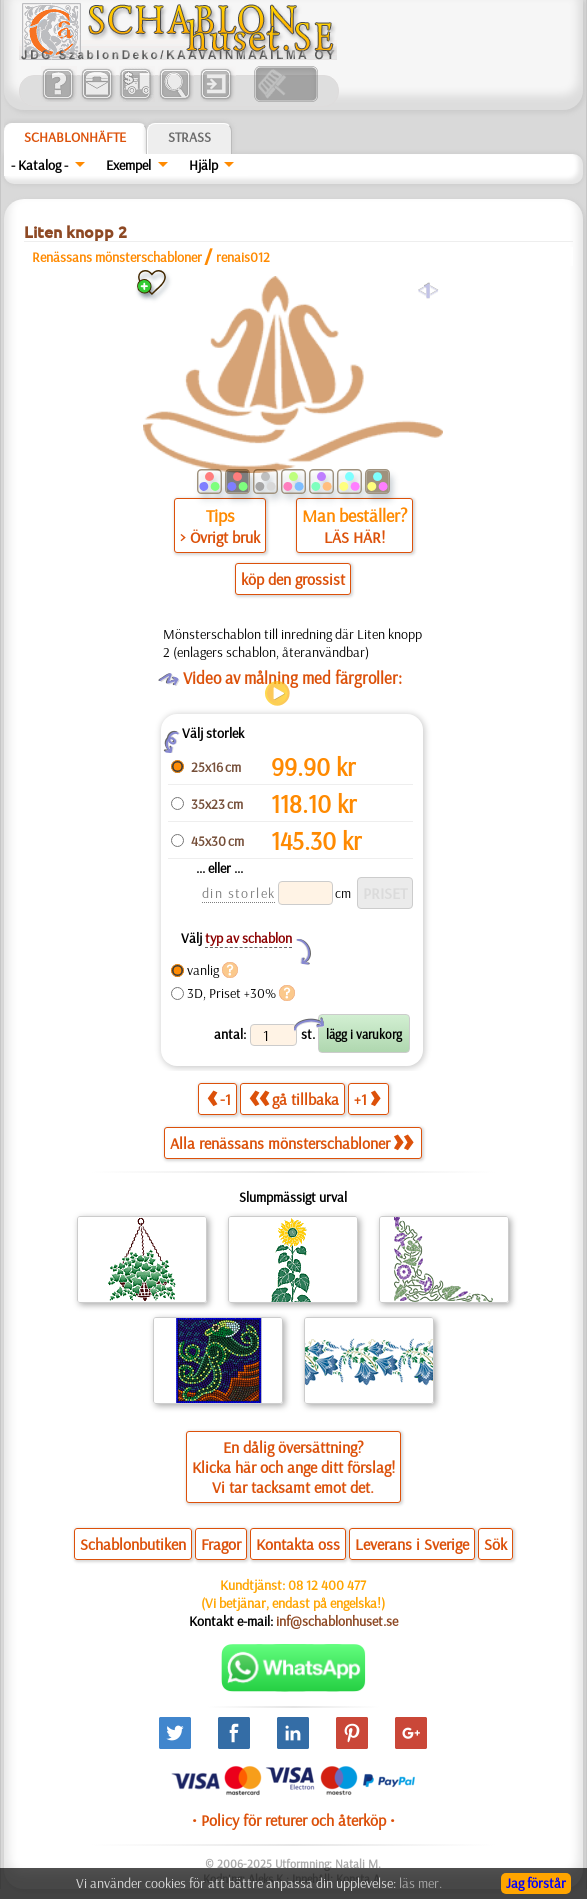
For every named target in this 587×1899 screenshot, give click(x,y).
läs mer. (420, 1883)
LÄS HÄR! (354, 537)
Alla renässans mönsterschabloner (291, 1143)
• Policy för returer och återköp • (293, 1820)
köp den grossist (293, 579)
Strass (189, 137)
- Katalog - (39, 165)
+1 (367, 1098)
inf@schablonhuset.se (337, 1621)
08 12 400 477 (327, 1585)
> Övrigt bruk (220, 537)
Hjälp (203, 165)
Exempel (128, 165)
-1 (219, 1098)
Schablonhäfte (75, 137)
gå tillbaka (294, 1098)
